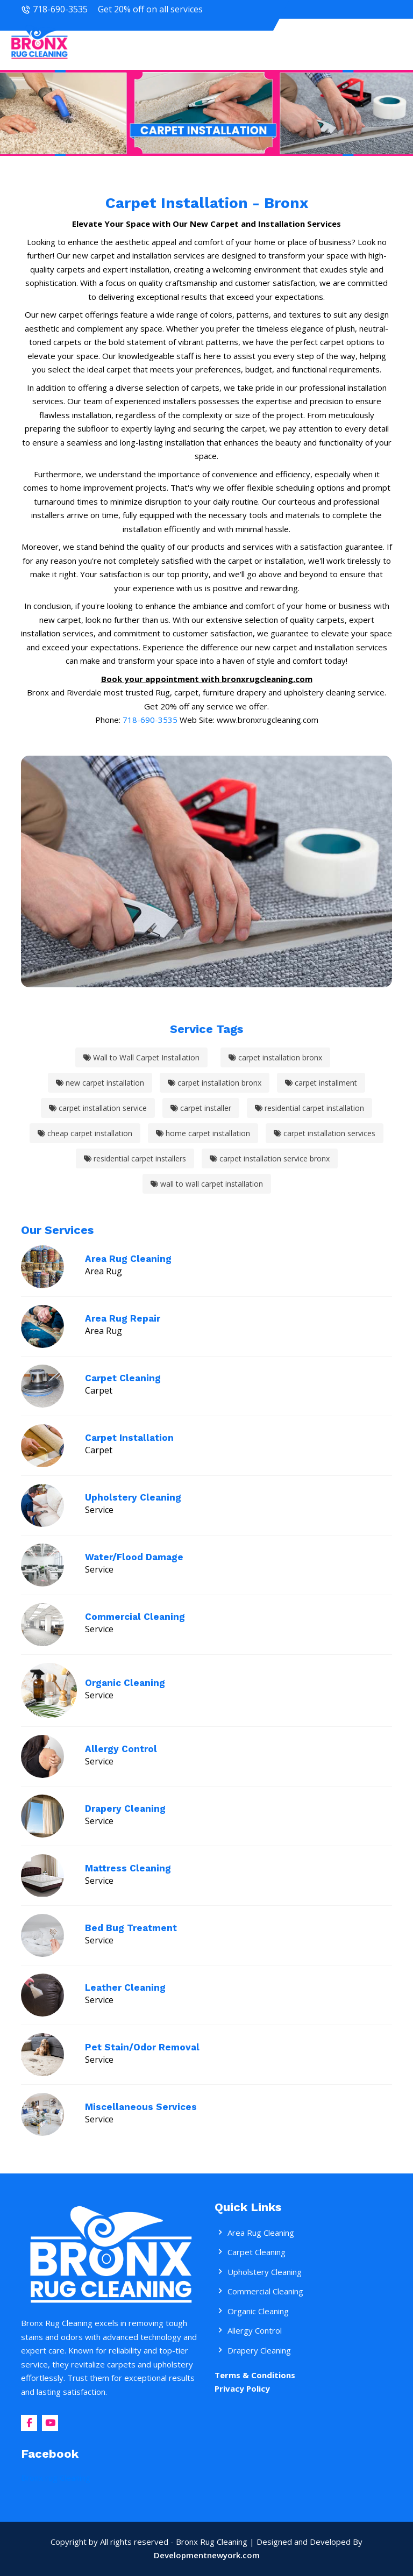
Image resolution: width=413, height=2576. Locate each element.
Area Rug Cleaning (128, 1258)
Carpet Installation (129, 1437)
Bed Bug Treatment (131, 1927)
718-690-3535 (60, 9)
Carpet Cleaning (123, 1378)
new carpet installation (100, 1083)
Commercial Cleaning (135, 1616)
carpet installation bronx (275, 1057)
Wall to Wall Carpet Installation (141, 1057)
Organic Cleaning (125, 1682)
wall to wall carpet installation (207, 1184)
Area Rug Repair (122, 1318)
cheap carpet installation (85, 1133)
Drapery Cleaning (125, 1808)
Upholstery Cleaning (133, 1497)
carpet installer (200, 1108)
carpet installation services (324, 1133)
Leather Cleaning (125, 1987)
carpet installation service (98, 1108)
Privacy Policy (242, 2388)
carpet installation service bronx (270, 1158)
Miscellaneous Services (141, 2106)
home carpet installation (203, 1133)
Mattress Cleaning (128, 1868)
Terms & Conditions (255, 2375)
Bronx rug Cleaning (55, 2477)
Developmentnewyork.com (207, 2555)
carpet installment (321, 1083)
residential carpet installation (309, 1108)
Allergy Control (121, 1748)
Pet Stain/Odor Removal (142, 2047)
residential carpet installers (135, 1158)
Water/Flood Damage (134, 1557)
